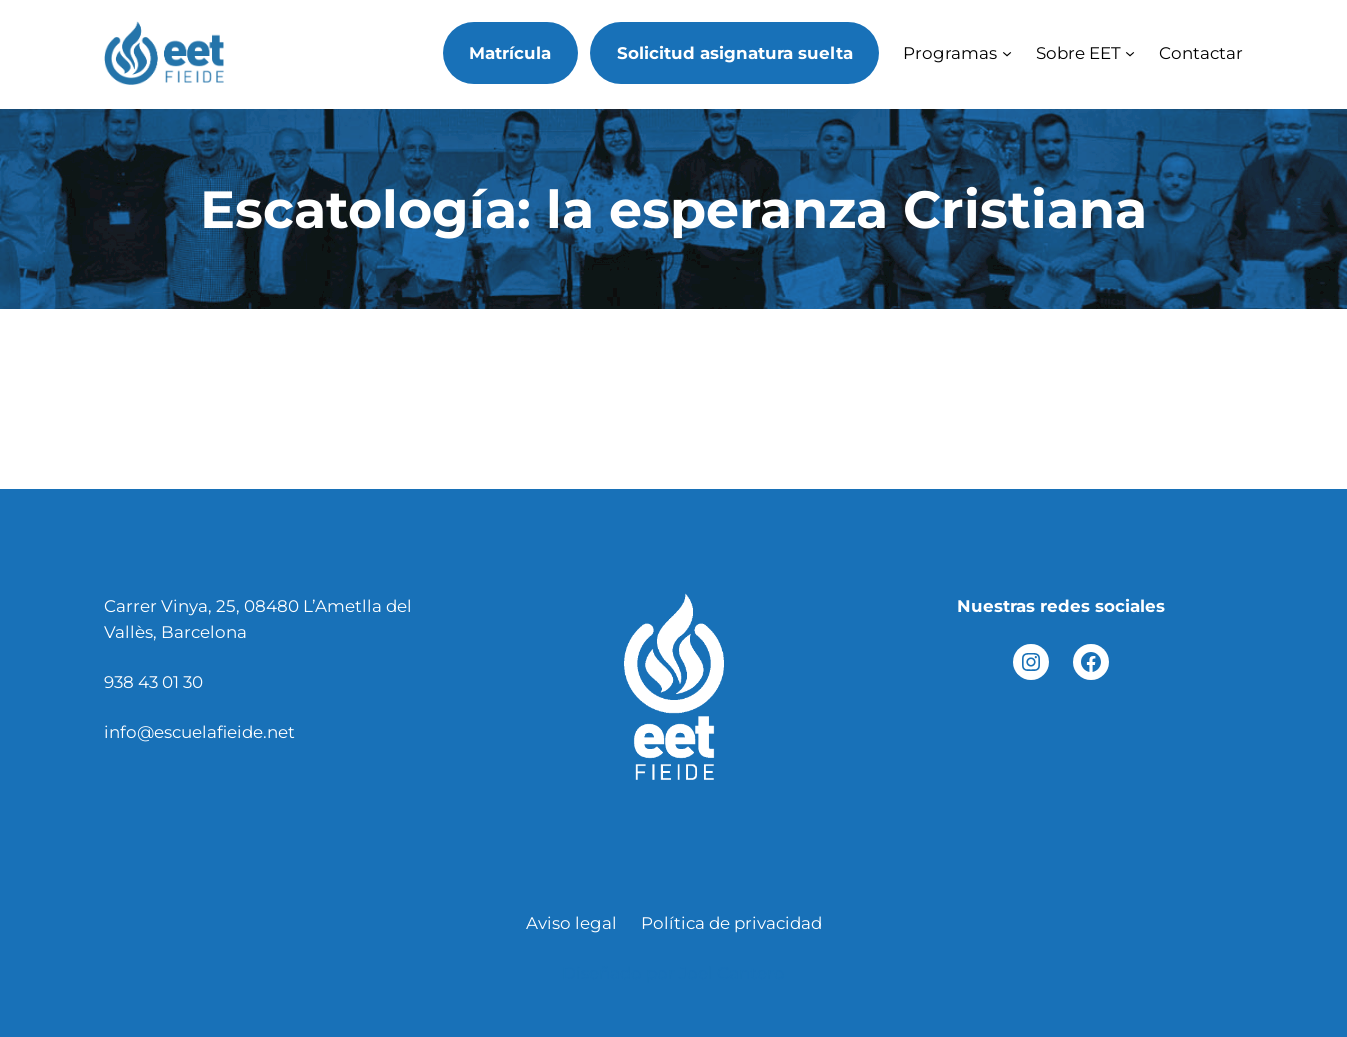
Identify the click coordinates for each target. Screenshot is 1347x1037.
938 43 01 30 (153, 682)
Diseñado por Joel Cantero (673, 973)
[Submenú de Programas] (1007, 53)
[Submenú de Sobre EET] (1130, 53)
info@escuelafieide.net (199, 732)
